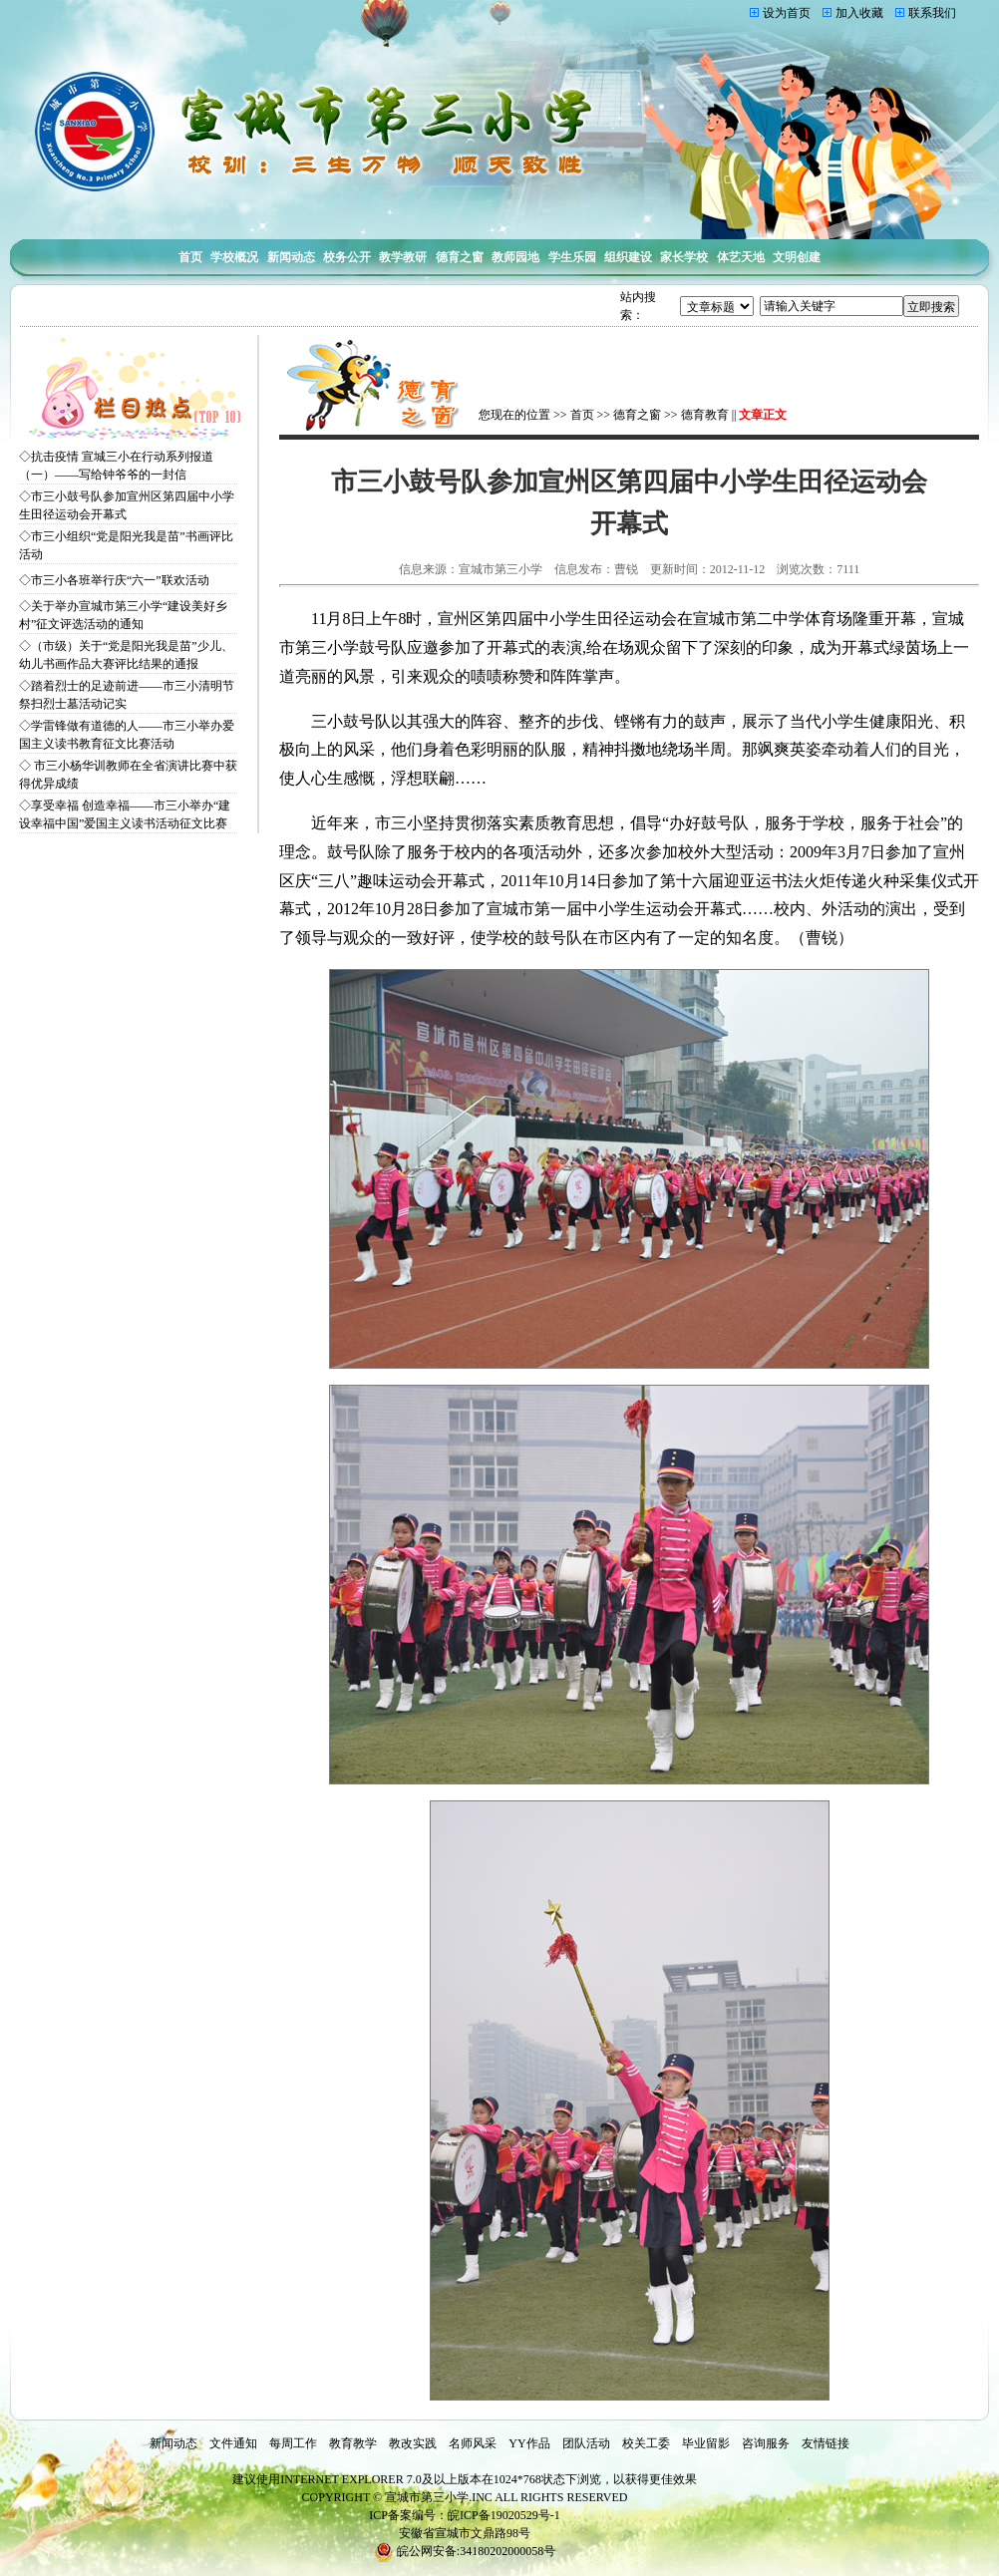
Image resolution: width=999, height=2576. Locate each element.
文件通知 (233, 2443)
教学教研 (403, 257)
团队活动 (586, 2443)
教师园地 (515, 257)
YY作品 (528, 2443)
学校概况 (234, 257)
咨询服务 (766, 2443)
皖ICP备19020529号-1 (504, 2515)
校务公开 (347, 257)
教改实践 (413, 2443)
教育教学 (353, 2443)
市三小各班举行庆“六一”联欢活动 (120, 580)
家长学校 (684, 257)
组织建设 (628, 257)
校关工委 (646, 2443)
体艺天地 (741, 257)
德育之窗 (460, 257)
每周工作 (293, 2443)
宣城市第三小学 (427, 2497)
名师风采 (473, 2443)
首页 (190, 257)
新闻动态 (291, 257)
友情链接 (825, 2443)
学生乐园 (572, 257)
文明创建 (797, 257)
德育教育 (705, 415)
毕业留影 (706, 2443)
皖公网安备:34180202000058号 (464, 2551)
